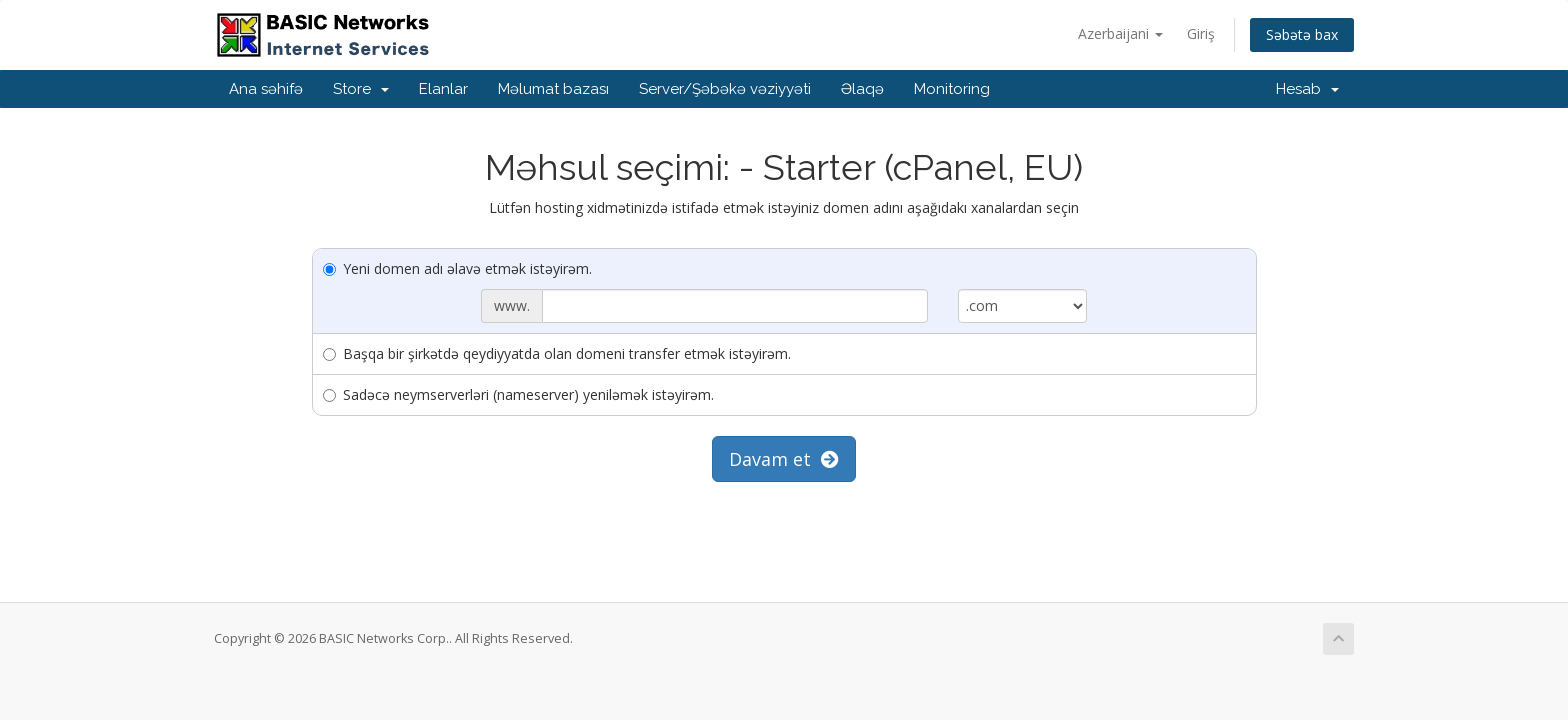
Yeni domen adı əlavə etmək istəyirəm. (457, 268)
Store (361, 89)
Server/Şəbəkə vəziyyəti (725, 89)
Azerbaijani (1120, 33)
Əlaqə (862, 89)
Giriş (1201, 33)
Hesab (1307, 89)
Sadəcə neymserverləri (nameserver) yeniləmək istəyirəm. (518, 394)
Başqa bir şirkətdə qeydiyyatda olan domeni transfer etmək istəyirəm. (557, 353)
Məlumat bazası (553, 89)
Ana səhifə (266, 89)
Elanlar (443, 89)
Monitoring (952, 89)
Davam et (784, 459)
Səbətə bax (1302, 34)
